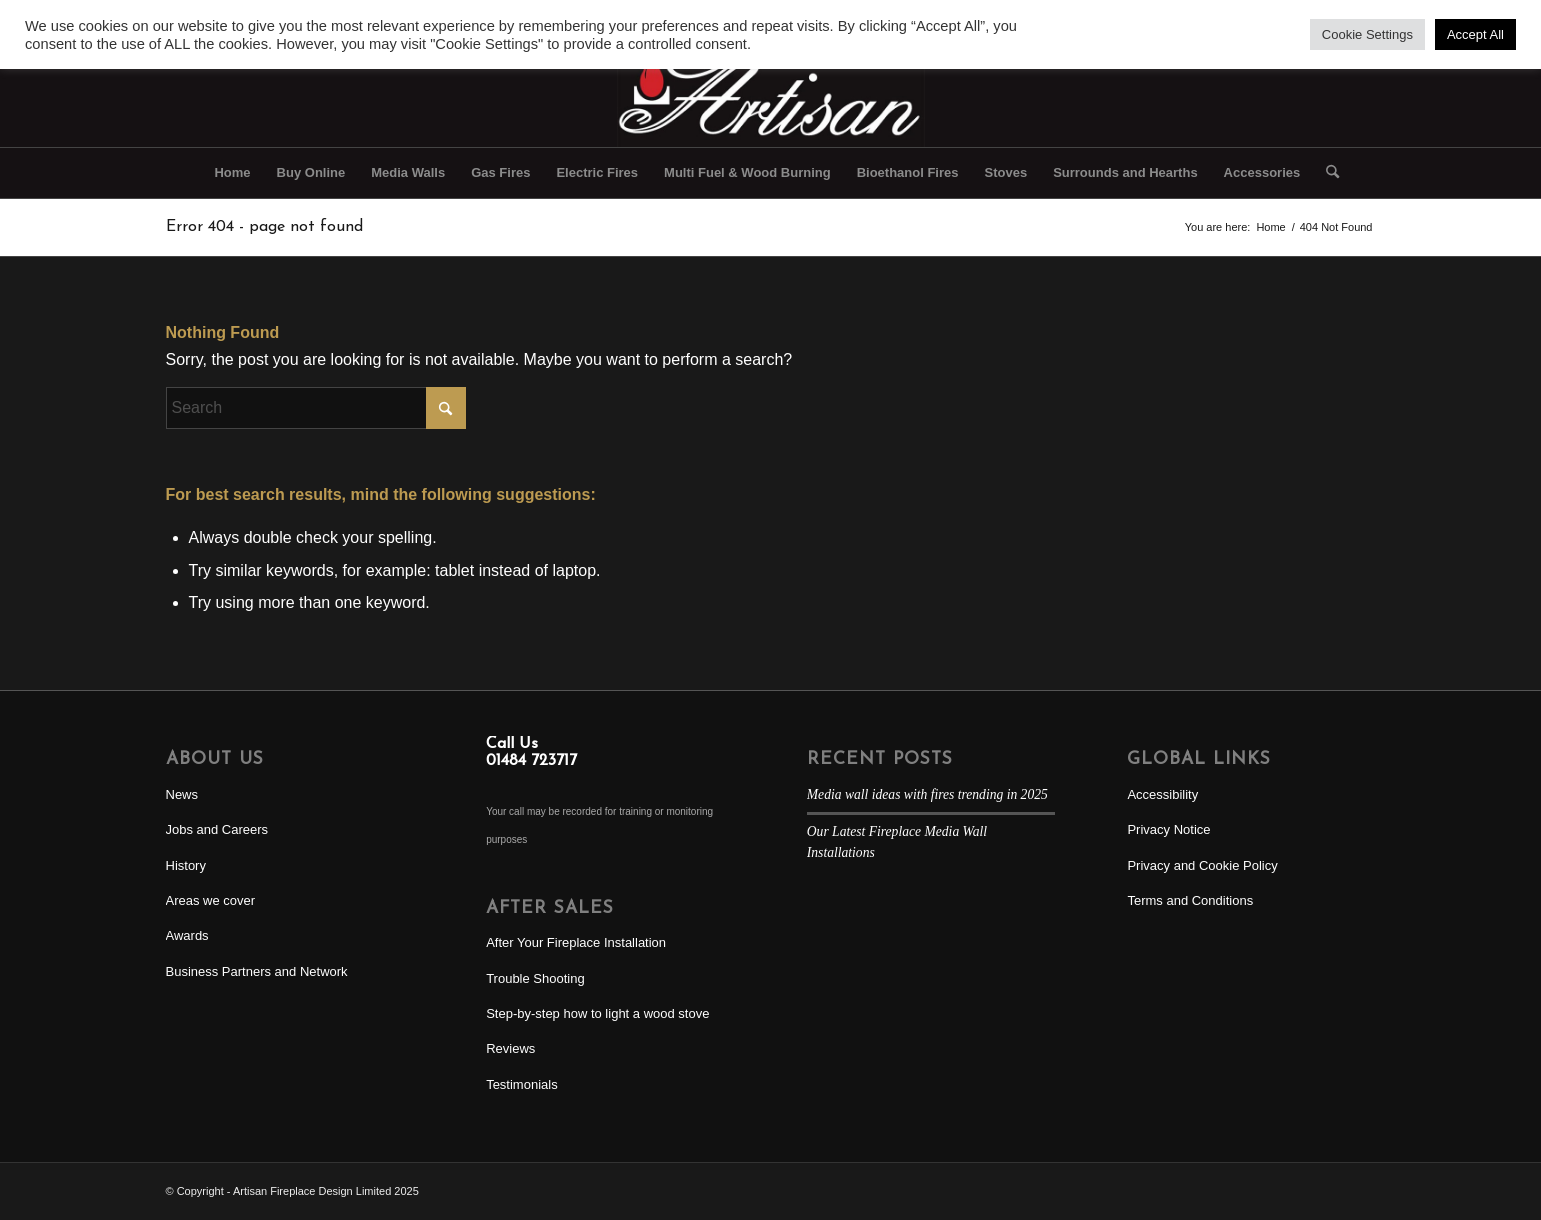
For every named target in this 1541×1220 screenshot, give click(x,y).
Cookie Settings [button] (1367, 34)
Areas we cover (211, 900)
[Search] (1326, 173)
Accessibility (1162, 794)
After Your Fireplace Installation (576, 942)
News (182, 794)
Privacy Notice (1168, 829)
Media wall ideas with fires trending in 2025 (927, 794)
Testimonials (522, 1084)
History (186, 865)
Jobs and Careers (217, 829)
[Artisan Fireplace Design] (770, 89)
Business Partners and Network (257, 971)
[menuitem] (232, 173)
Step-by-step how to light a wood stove (597, 1013)
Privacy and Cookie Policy (1202, 865)
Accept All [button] (1475, 34)
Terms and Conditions (1190, 900)
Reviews (510, 1048)
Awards (187, 935)
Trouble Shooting (535, 978)
